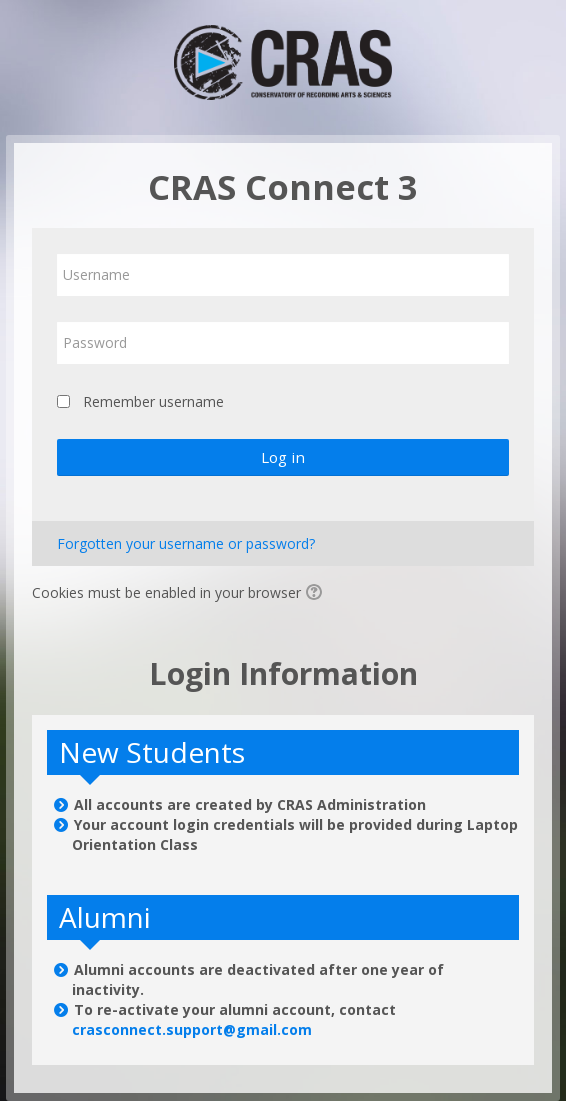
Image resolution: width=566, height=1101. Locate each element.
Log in (283, 457)
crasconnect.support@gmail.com (192, 1029)
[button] (317, 594)
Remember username (153, 401)
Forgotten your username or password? (186, 543)
